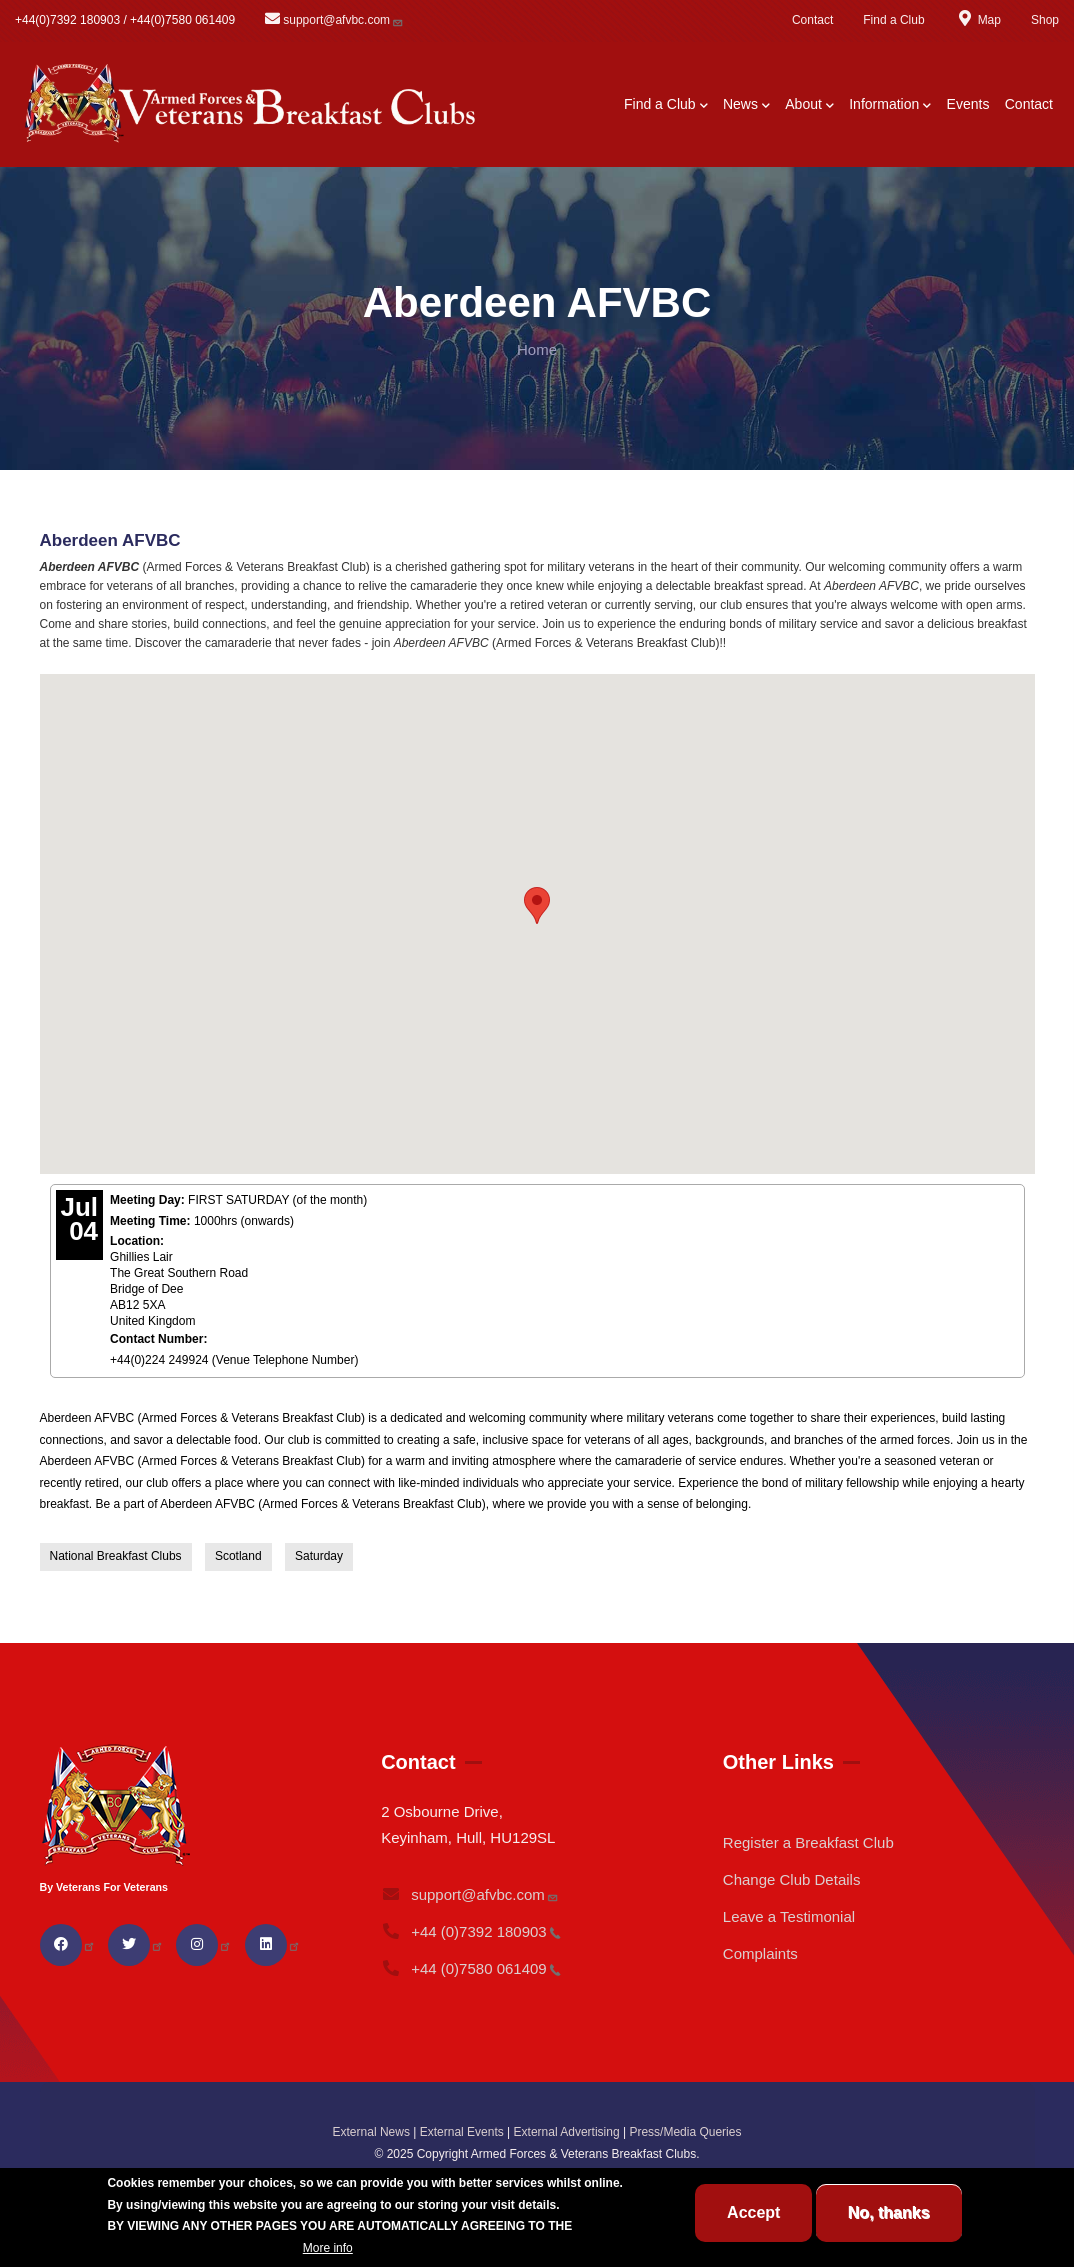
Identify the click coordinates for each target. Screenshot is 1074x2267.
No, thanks (889, 2212)
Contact (812, 20)
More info (328, 2248)
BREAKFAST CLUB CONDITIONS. (203, 2248)
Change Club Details (792, 1879)
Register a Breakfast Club (808, 1842)
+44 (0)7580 (471, 1968)
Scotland (238, 1556)
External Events (462, 2132)
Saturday (319, 1556)
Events (968, 104)
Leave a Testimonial (789, 1916)
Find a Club (893, 20)
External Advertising (567, 2132)
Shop (1045, 20)
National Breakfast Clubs (116, 1556)
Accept (753, 2212)
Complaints (760, 1953)
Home (537, 349)
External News (371, 2132)
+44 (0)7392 (471, 1931)
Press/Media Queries (685, 2132)
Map (978, 20)
